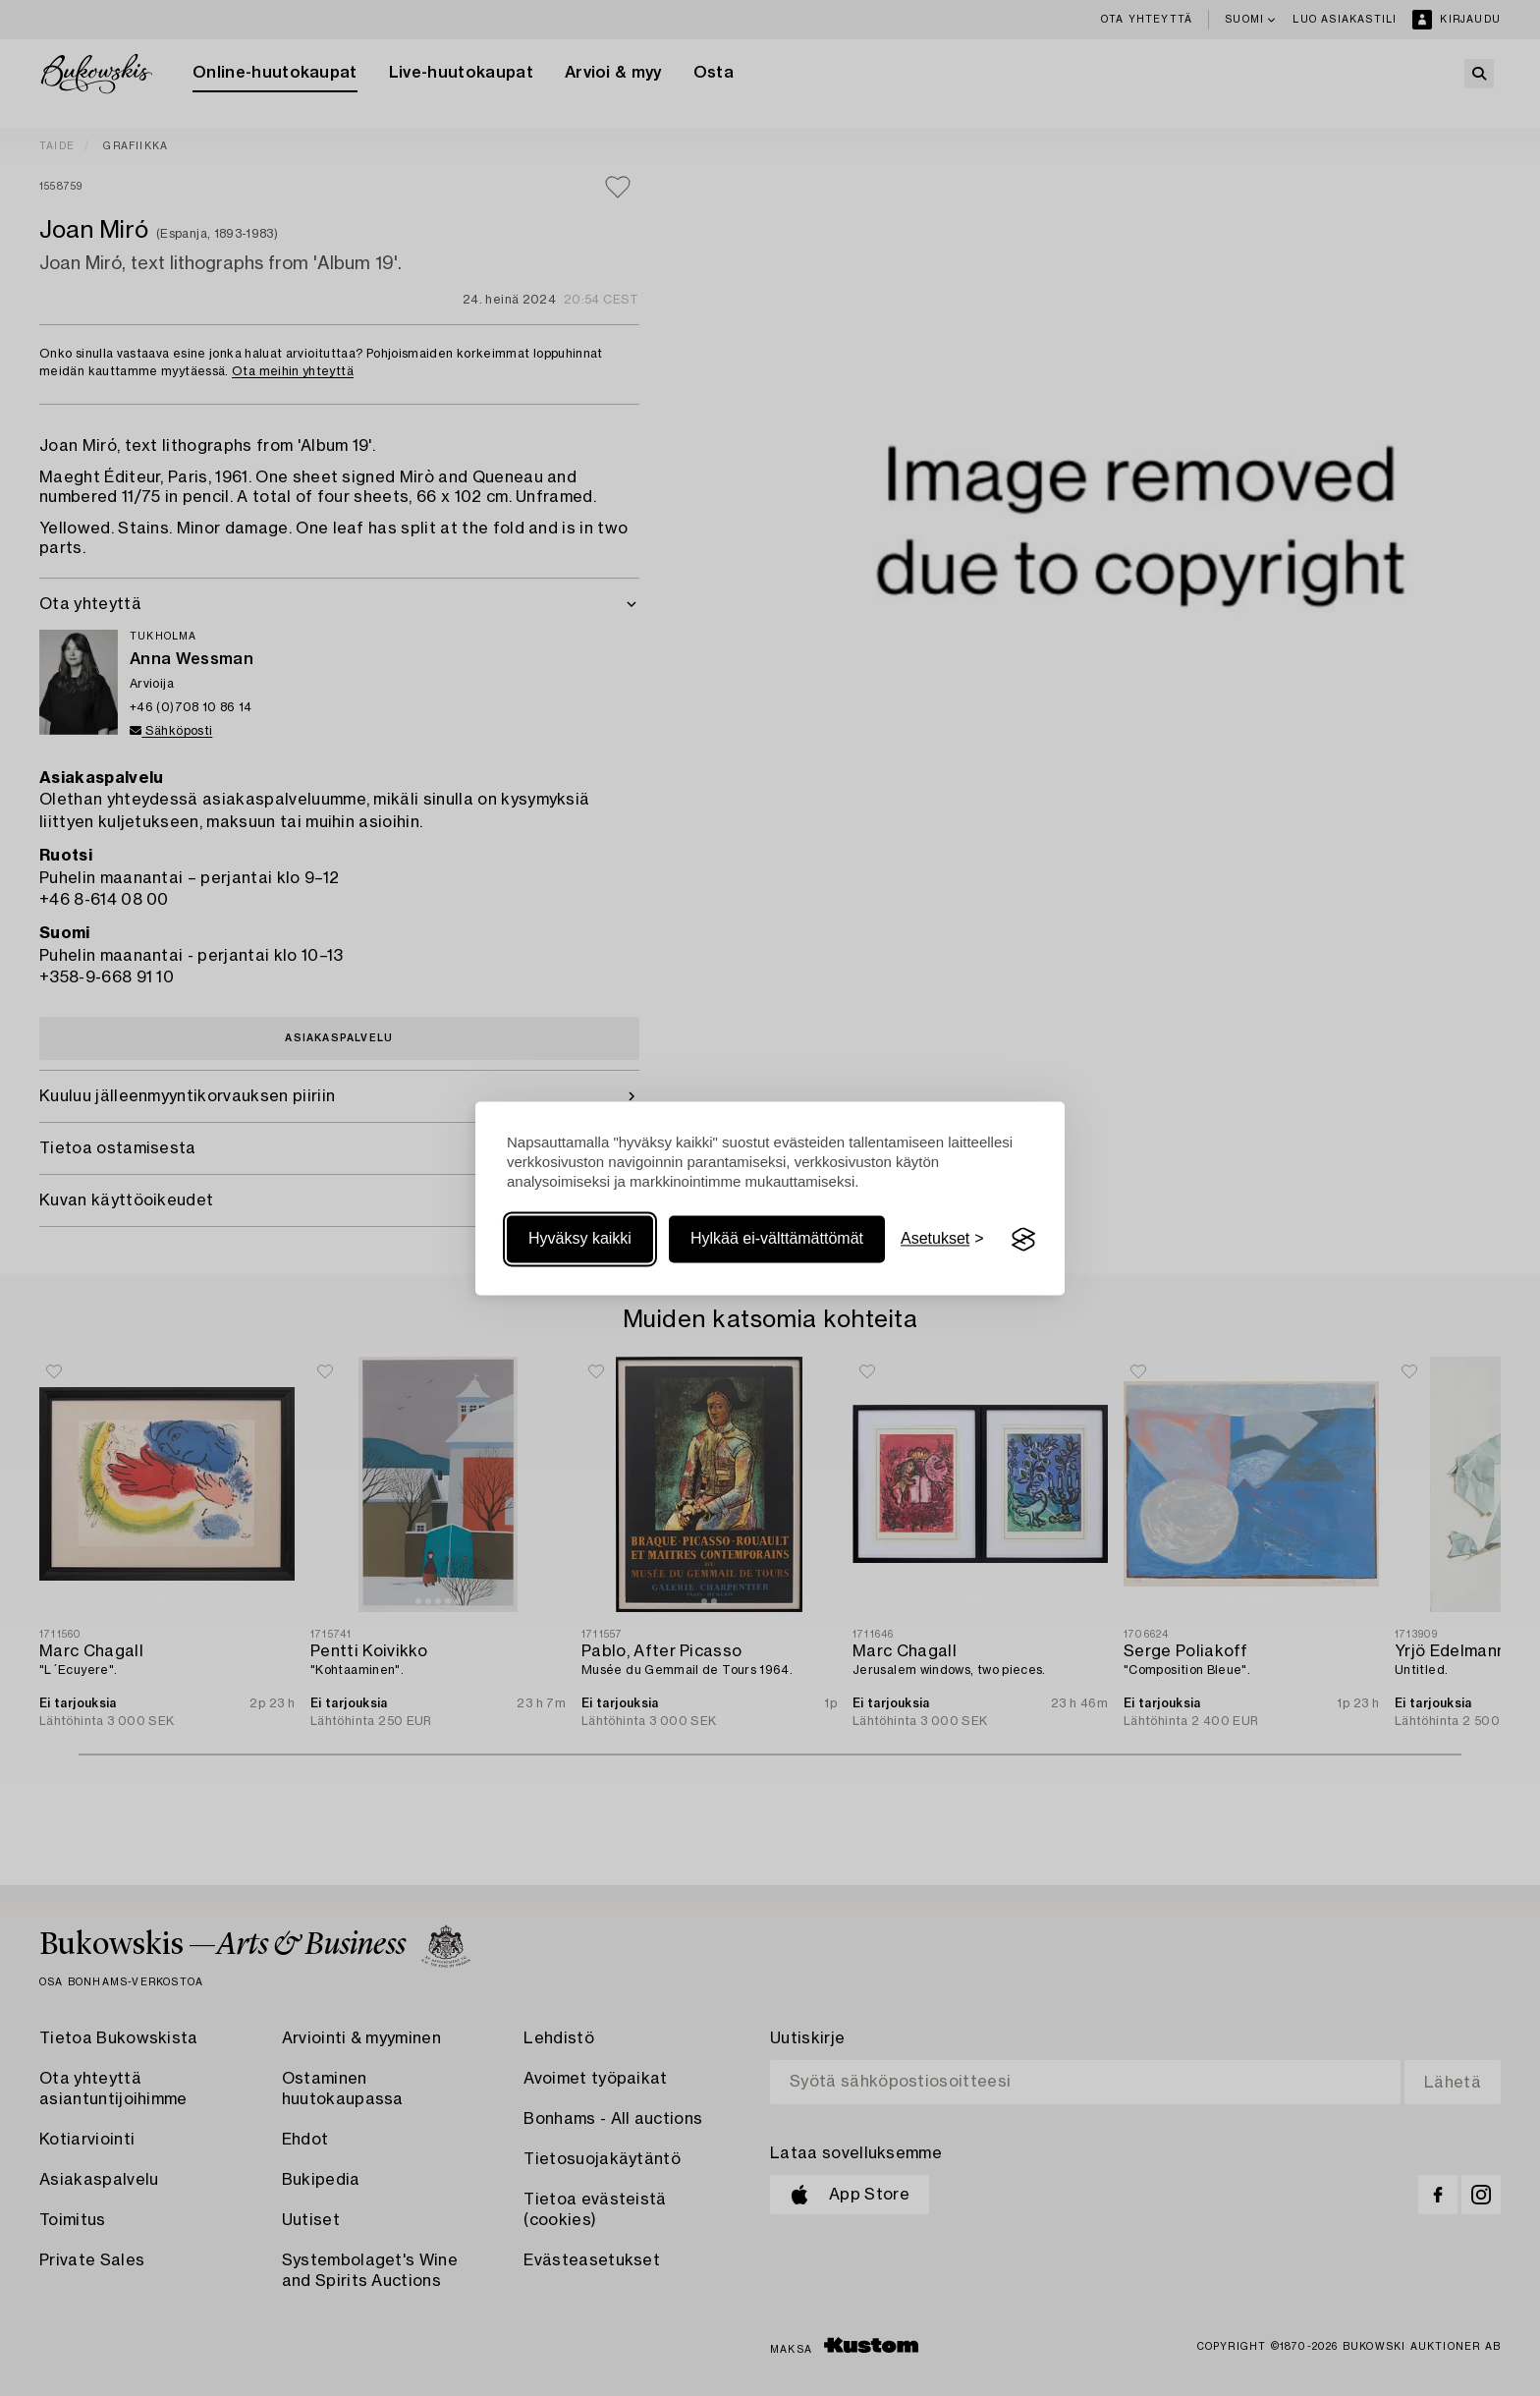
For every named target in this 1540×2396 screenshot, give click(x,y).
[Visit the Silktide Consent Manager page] (1023, 1239)
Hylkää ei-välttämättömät (776, 1239)
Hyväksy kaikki (580, 1239)
